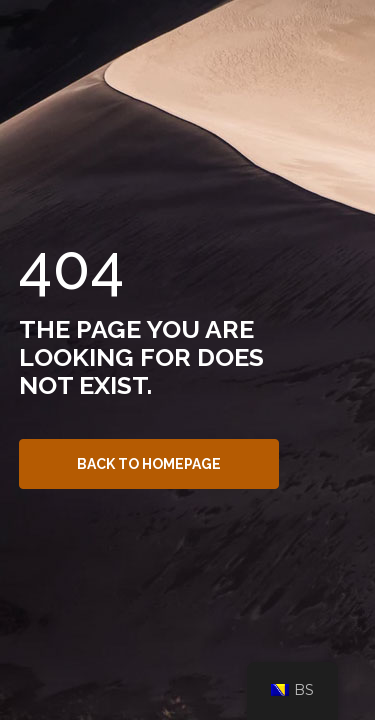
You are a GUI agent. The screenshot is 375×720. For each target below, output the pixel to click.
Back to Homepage (149, 464)
